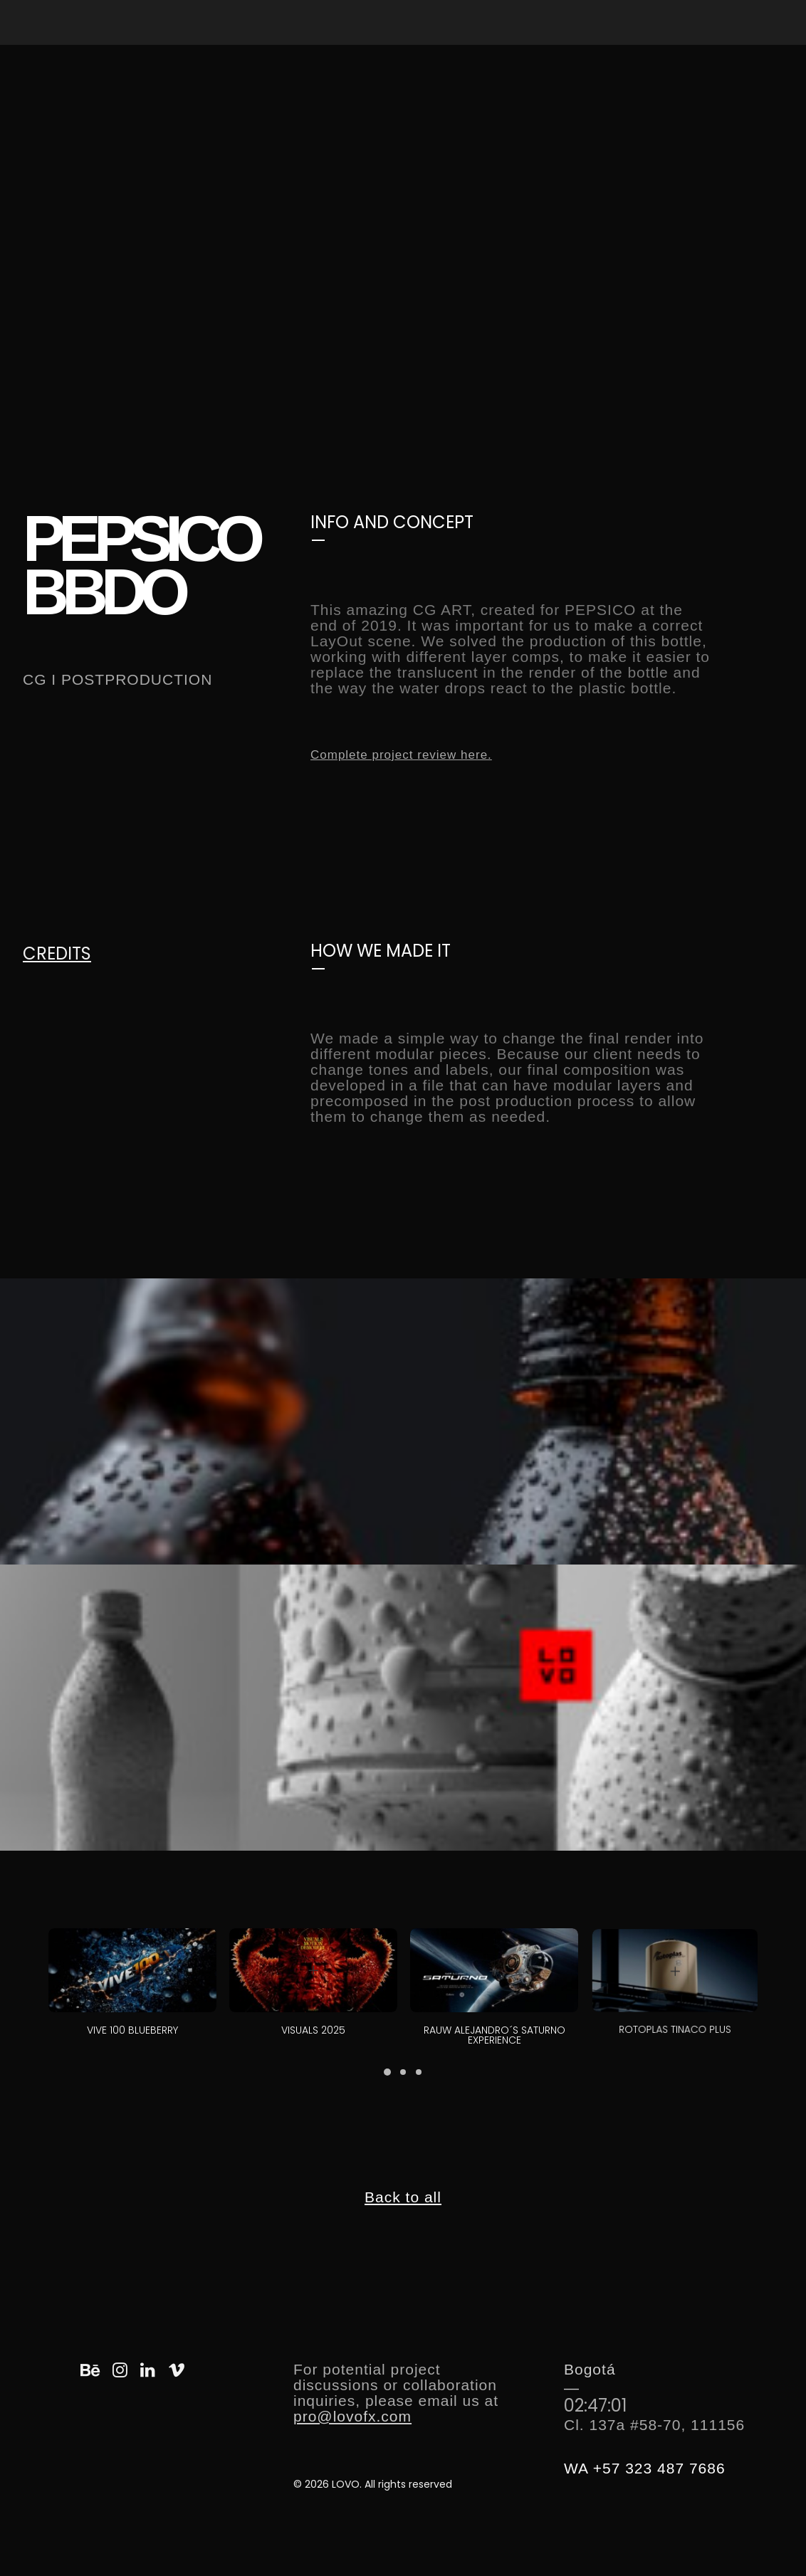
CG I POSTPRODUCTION (117, 679)
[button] (132, 1970)
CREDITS (57, 953)
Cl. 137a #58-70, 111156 (654, 2425)
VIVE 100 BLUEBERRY (132, 2029)
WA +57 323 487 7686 (645, 2468)
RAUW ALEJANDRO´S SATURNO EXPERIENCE (494, 2010)
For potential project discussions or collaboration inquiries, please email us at (395, 2385)
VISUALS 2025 (313, 2019)
